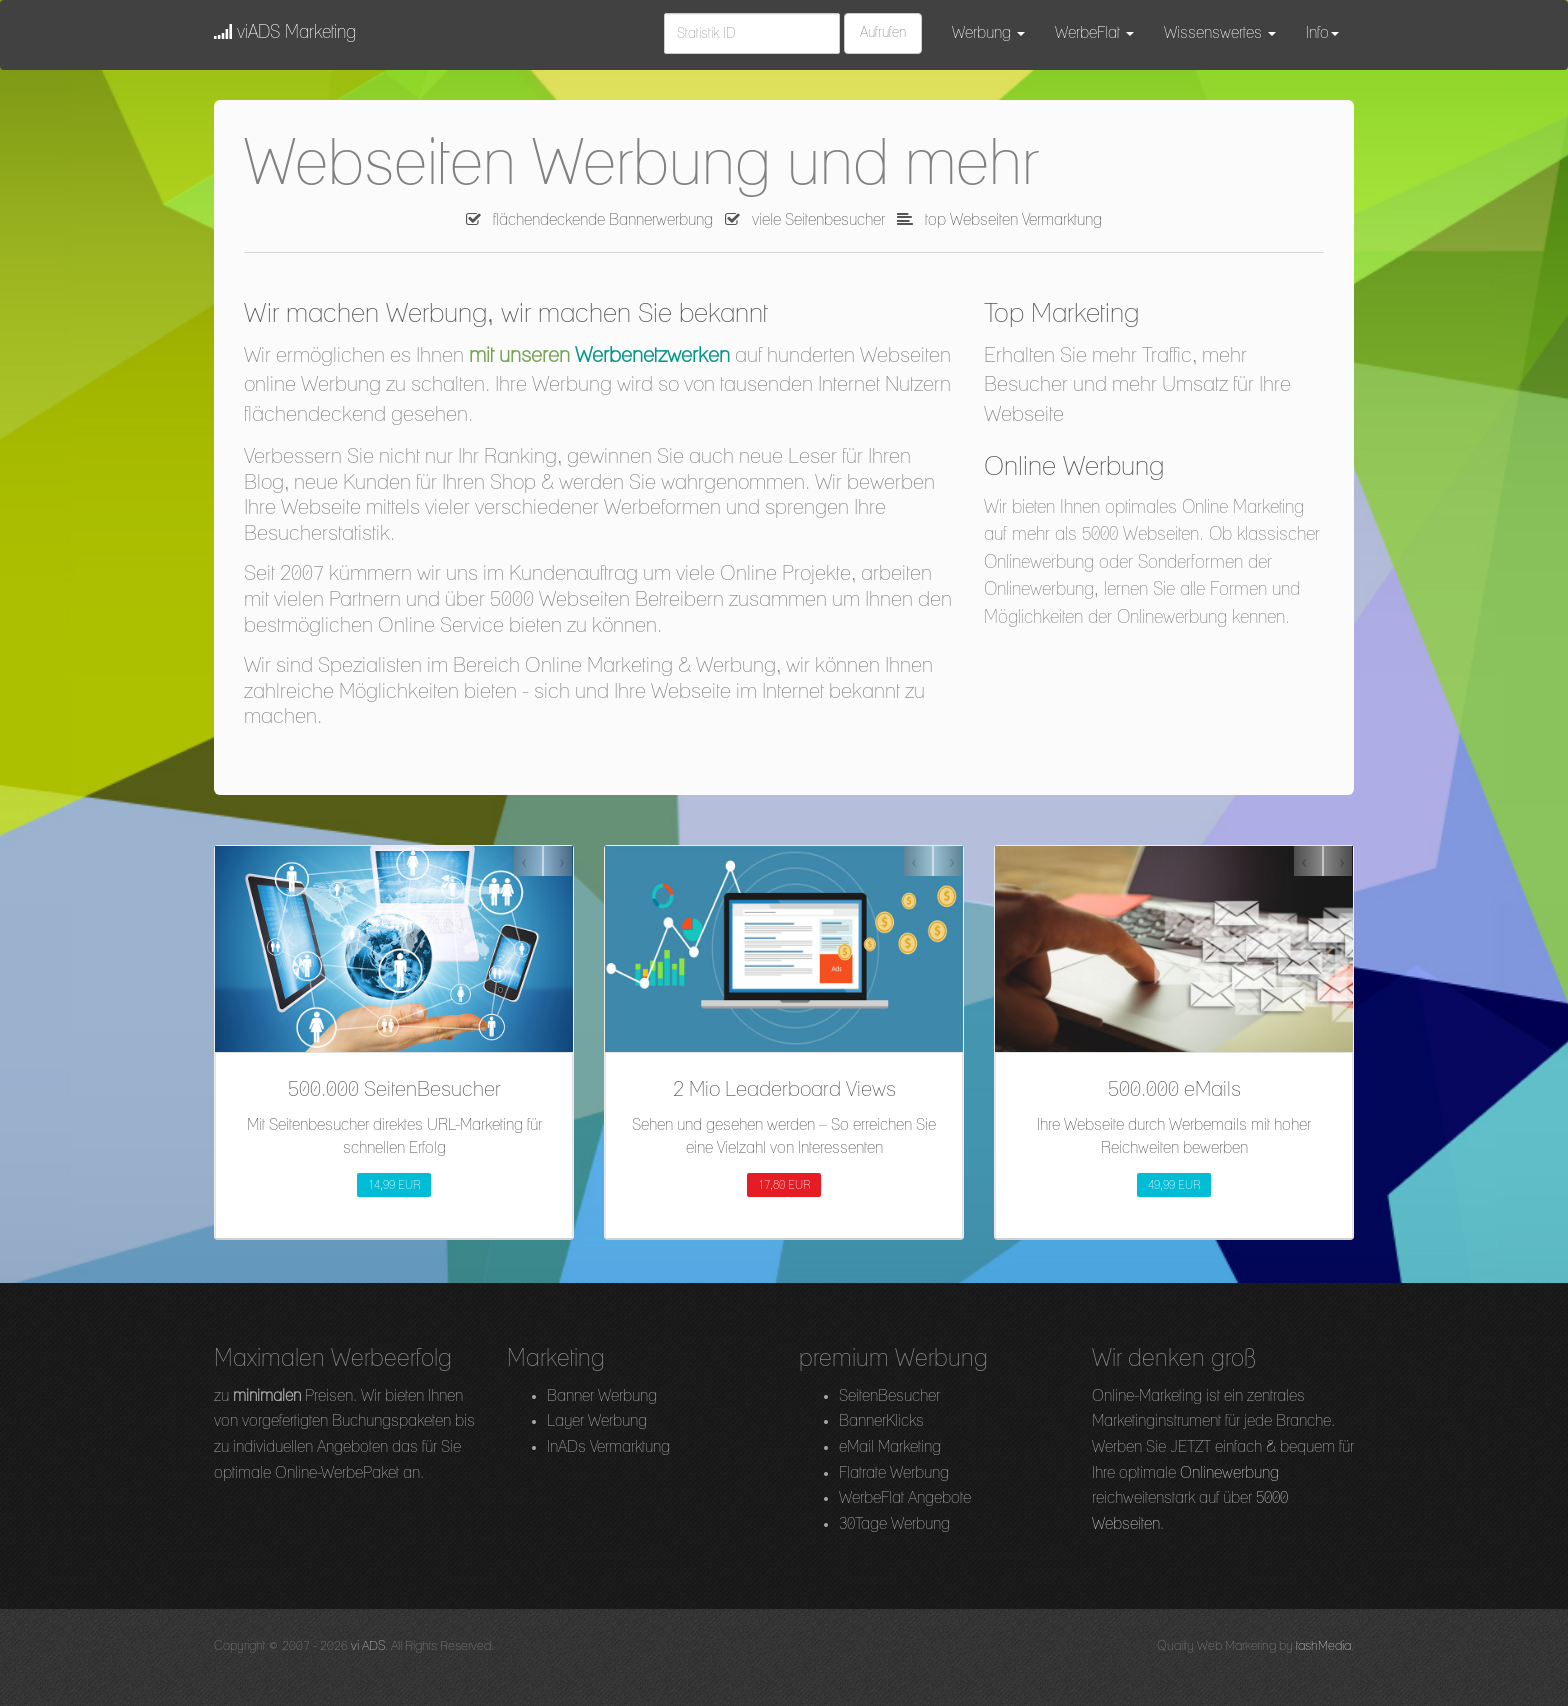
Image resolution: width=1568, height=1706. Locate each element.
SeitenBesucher (889, 1396)
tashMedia (1323, 1646)
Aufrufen (883, 33)
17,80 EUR (784, 1185)
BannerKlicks (881, 1421)
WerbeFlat (1094, 33)
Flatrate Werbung (894, 1473)
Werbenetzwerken (652, 355)
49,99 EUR (1174, 1185)
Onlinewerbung (1229, 1473)
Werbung (988, 33)
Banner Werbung (602, 1396)
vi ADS (368, 1646)
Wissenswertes (1220, 33)
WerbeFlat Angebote (905, 1498)
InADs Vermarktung (608, 1447)
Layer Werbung (597, 1421)
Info (1322, 33)
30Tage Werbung (894, 1524)
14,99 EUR (394, 1185)
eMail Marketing (890, 1447)
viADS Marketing (285, 32)
